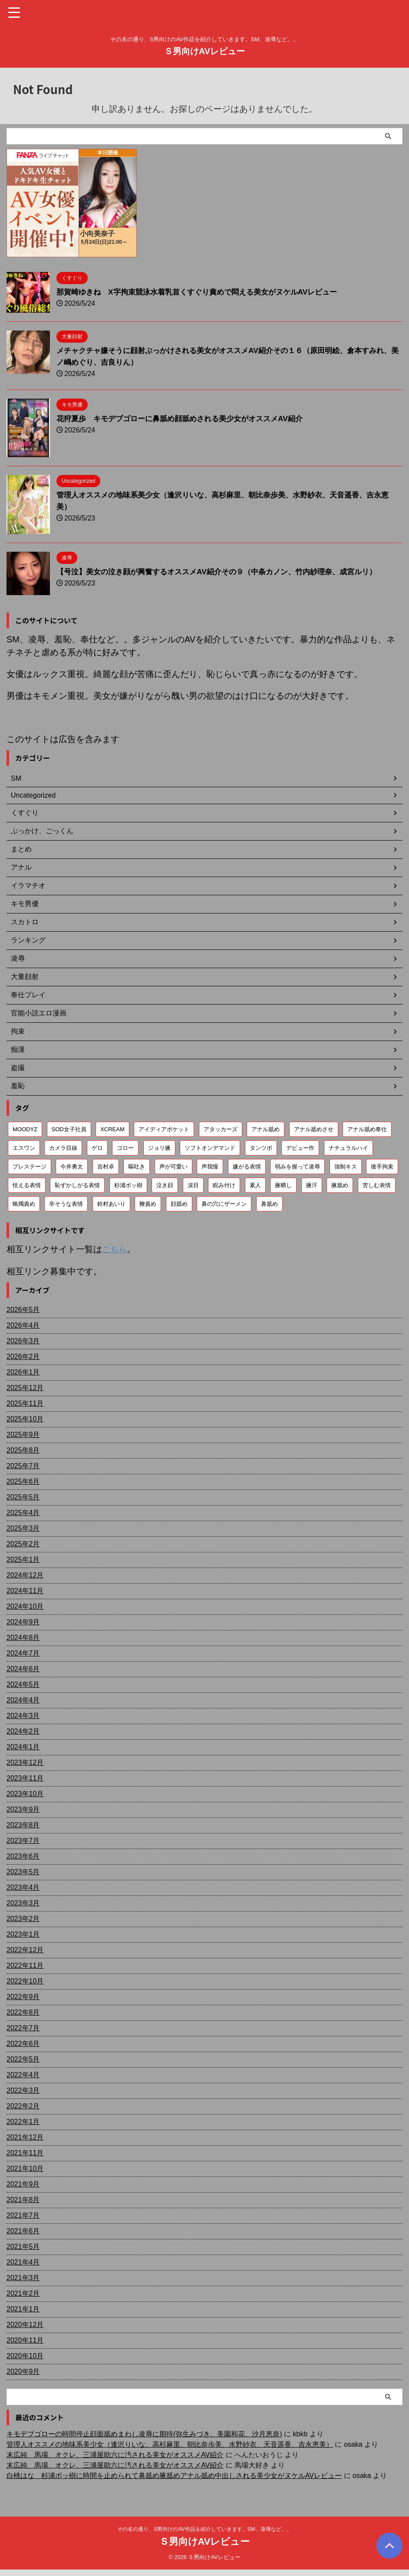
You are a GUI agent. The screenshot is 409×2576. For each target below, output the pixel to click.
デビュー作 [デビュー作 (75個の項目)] (300, 1148)
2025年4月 (23, 1512)
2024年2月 (23, 1731)
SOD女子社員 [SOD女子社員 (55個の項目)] (69, 1129)
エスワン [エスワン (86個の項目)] (24, 1148)
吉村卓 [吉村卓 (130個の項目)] (105, 1166)
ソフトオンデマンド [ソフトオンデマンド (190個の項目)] (210, 1148)
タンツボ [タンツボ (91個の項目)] (261, 1148)
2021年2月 (23, 2293)
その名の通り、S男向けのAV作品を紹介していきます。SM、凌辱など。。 (204, 2529)
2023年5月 (23, 1871)
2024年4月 (23, 1699)
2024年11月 (25, 1590)
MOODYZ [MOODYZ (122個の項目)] (25, 1129)
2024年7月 (23, 1652)
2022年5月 (23, 2058)
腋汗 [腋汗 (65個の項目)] (311, 1185)
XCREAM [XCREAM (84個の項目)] (112, 1129)
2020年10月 (25, 2355)
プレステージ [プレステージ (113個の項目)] (29, 1166)
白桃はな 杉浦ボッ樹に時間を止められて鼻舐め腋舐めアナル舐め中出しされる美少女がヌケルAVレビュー (174, 2475)
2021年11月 (25, 2152)
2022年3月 (23, 2090)
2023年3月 (23, 1902)
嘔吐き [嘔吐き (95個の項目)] (136, 1166)
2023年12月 (25, 1762)
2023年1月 (23, 1934)
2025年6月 (23, 1481)
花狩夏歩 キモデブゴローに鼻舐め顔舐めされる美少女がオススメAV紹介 (186, 418)
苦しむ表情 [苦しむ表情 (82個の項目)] (377, 1185)
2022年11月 (25, 1965)
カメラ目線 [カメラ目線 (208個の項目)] (63, 1148)
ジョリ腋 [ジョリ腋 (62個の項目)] (159, 1148)
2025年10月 (25, 1418)
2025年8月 (23, 1449)
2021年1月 (23, 2308)
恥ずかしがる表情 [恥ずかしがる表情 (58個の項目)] (77, 1185)
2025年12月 (25, 1387)
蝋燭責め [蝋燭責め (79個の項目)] (24, 1204)
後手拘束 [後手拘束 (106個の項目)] (382, 1166)
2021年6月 (23, 2230)
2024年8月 (23, 1637)
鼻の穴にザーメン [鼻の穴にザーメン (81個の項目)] (224, 1204)
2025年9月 (23, 1434)
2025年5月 (23, 1496)
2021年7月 (23, 2215)
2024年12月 (25, 1574)
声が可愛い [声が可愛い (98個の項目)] (173, 1166)
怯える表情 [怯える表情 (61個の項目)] (27, 1185)
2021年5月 (23, 2246)
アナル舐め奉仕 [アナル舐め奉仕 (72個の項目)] (367, 1129)
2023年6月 (23, 1855)
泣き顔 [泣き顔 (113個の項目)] (164, 1185)
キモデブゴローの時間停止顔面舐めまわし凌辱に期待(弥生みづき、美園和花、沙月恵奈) (144, 2433)
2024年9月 (23, 1621)
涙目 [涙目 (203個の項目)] (193, 1185)
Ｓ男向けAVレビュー (204, 51)
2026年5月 (23, 1309)
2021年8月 (23, 2199)
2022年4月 (23, 2074)
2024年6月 (23, 1668)
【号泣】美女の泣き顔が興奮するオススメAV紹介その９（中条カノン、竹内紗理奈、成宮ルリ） (225, 571)
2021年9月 (23, 2183)
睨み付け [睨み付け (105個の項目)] (224, 1185)
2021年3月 (23, 2277)
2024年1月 (23, 1746)
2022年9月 (23, 1996)
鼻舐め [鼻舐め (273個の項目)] (269, 1204)
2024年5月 (23, 1684)
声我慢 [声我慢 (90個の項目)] (209, 1166)
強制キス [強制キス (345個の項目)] (345, 1166)
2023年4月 (23, 1887)
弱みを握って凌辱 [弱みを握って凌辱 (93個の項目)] (297, 1166)
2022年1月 (23, 2121)
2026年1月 (23, 1371)
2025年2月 (23, 1543)
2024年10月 (25, 1606)
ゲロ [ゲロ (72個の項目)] (97, 1148)
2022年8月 (23, 2012)
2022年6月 (23, 2043)
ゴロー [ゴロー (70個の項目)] (125, 1148)
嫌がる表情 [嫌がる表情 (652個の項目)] (247, 1166)
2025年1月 (23, 1559)
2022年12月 (25, 1949)
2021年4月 (23, 2261)
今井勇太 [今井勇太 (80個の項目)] (71, 1166)
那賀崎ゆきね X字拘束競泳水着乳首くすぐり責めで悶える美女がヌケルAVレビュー (204, 292)
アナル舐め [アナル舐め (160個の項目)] (265, 1129)
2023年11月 (25, 1777)
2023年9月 (23, 1809)
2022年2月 (23, 2105)
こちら (115, 1249)
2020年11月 (25, 2340)
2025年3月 (23, 1528)
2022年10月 (25, 1980)
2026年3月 (23, 1340)
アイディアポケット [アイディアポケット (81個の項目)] (164, 1129)
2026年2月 (23, 1356)
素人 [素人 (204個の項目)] (255, 1185)
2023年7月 (23, 1840)
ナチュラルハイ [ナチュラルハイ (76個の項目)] (348, 1148)
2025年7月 (23, 1465)
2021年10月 (25, 2168)
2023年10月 (25, 1793)
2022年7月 (23, 2027)
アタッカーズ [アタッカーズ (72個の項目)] (220, 1129)
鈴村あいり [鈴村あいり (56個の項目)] (111, 1204)
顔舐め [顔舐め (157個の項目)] (179, 1204)
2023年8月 (23, 1824)
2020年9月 (23, 2371)
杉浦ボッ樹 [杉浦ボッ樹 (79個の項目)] (128, 1185)
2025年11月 (25, 1403)
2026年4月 (23, 1325)
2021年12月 (25, 2137)
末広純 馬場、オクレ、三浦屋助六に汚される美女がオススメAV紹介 (115, 2454)
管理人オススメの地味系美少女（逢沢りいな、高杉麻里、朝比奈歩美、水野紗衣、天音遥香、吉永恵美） (170, 2444)
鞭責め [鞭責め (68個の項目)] (147, 1204)
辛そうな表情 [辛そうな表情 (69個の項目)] (66, 1204)
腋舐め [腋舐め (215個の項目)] (339, 1185)
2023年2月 (23, 1918)
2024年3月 (23, 1715)
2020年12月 (25, 2324)
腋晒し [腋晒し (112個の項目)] (283, 1185)
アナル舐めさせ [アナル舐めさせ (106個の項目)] (313, 1129)
